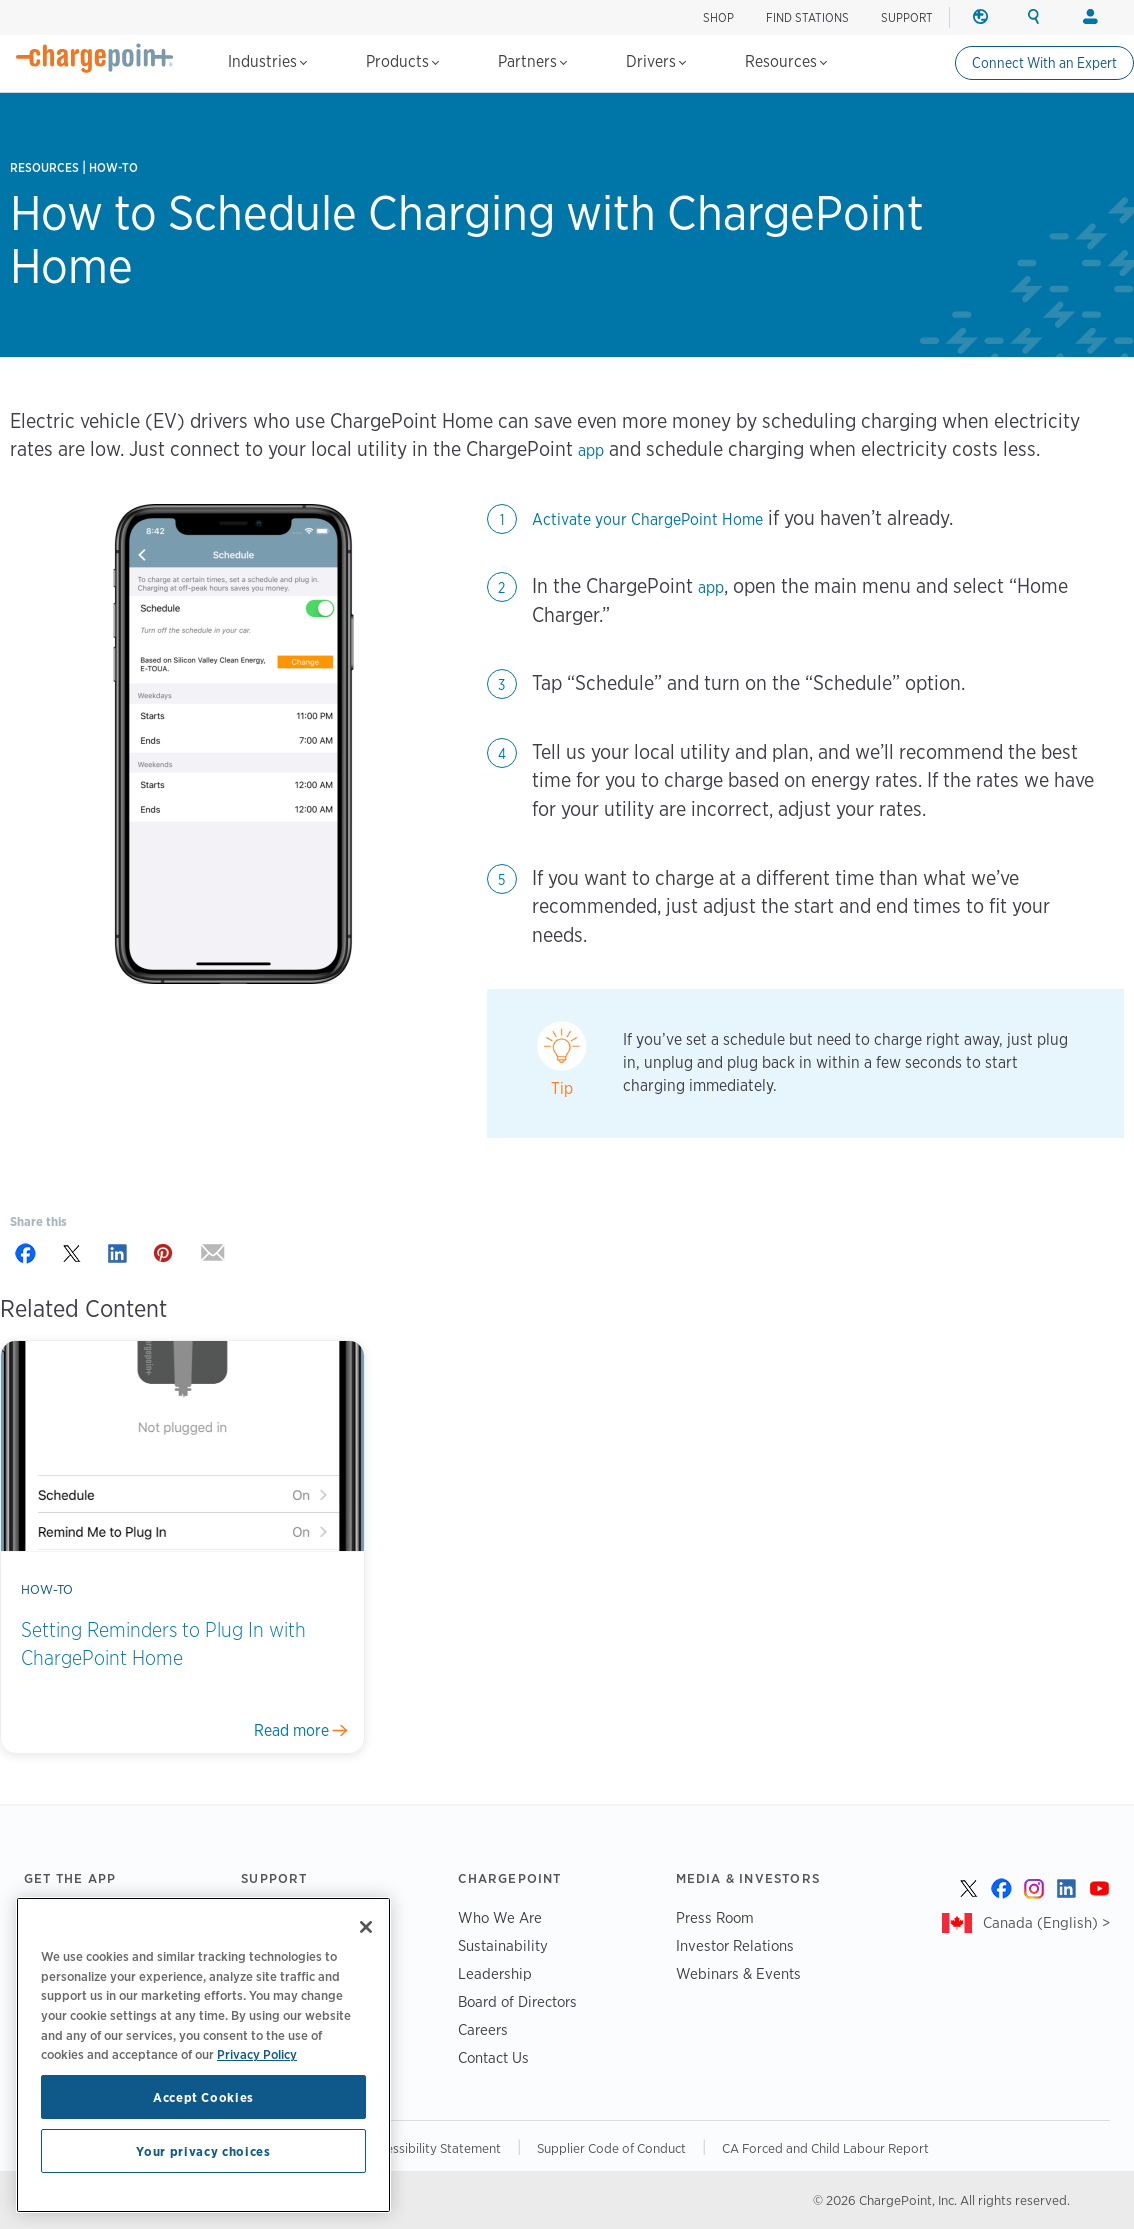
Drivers (656, 61)
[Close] (366, 1927)
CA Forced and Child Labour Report (825, 2148)
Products (402, 61)
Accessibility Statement (433, 2148)
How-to (113, 167)
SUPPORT (907, 17)
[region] (203, 2055)
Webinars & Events (738, 1973)
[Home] (95, 58)
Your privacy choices (203, 2151)
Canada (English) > (1046, 1922)
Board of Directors (517, 2001)
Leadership (495, 1973)
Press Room (715, 1917)
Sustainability (503, 1945)
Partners (532, 61)
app (591, 450)
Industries (267, 61)
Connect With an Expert (1044, 63)
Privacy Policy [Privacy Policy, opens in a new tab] (257, 2054)
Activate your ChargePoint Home (647, 519)
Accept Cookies (203, 2097)
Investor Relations (735, 1945)
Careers (483, 2029)
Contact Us (493, 2057)
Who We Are (500, 1917)
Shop (718, 17)
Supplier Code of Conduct (611, 2148)
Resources (786, 61)
